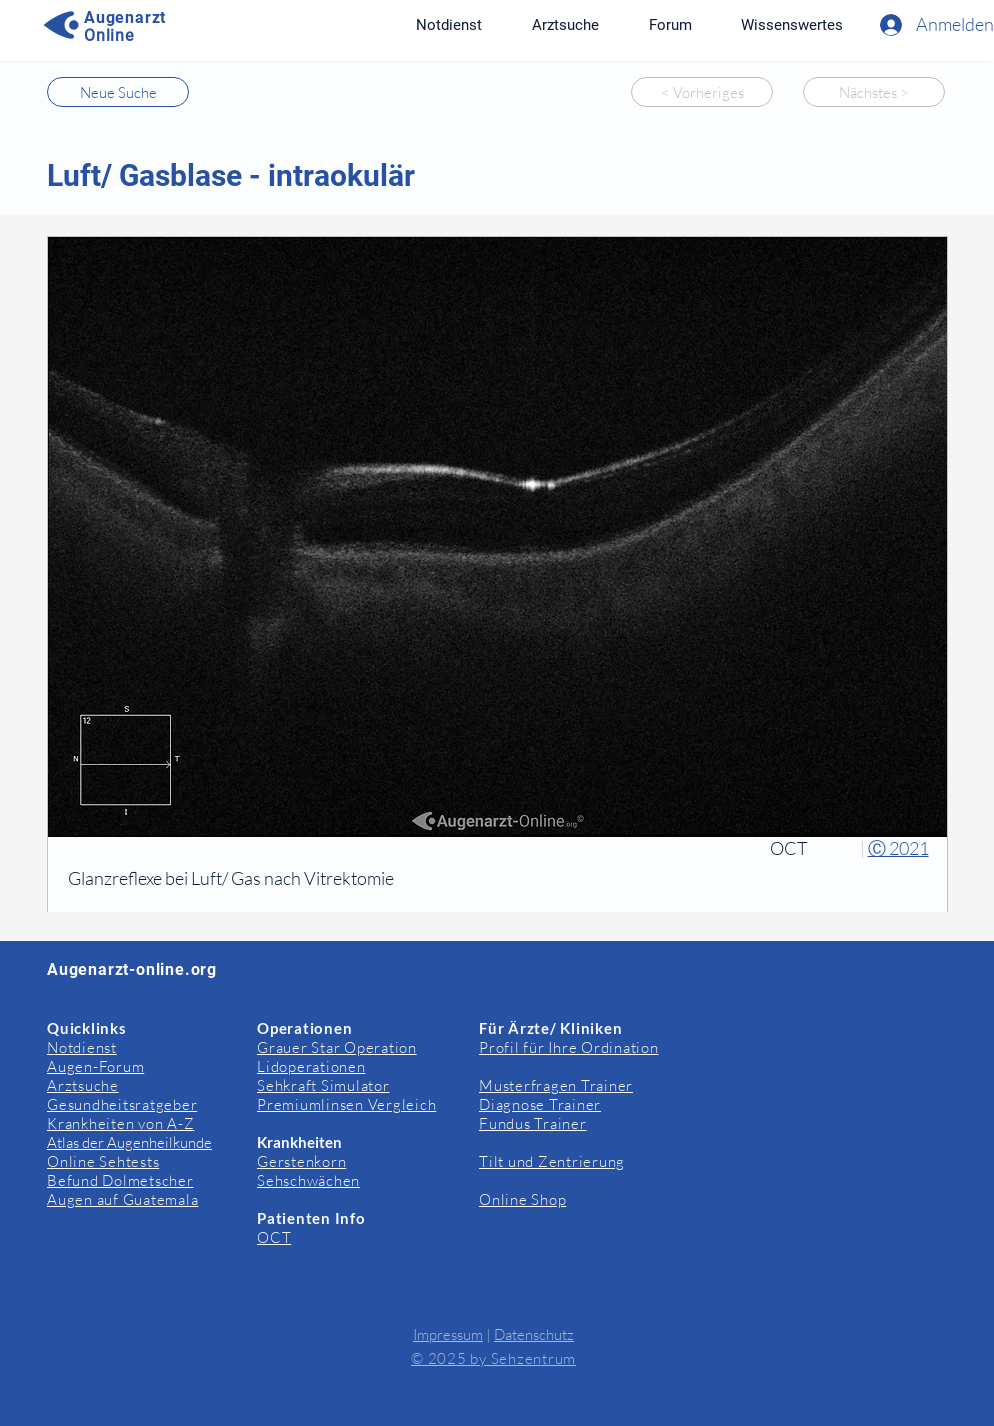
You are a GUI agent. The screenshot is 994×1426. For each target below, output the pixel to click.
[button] (791, 25)
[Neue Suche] (118, 92)
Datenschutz (534, 1334)
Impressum (448, 1334)
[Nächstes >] (874, 92)
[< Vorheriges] (702, 92)
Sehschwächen (308, 1180)
